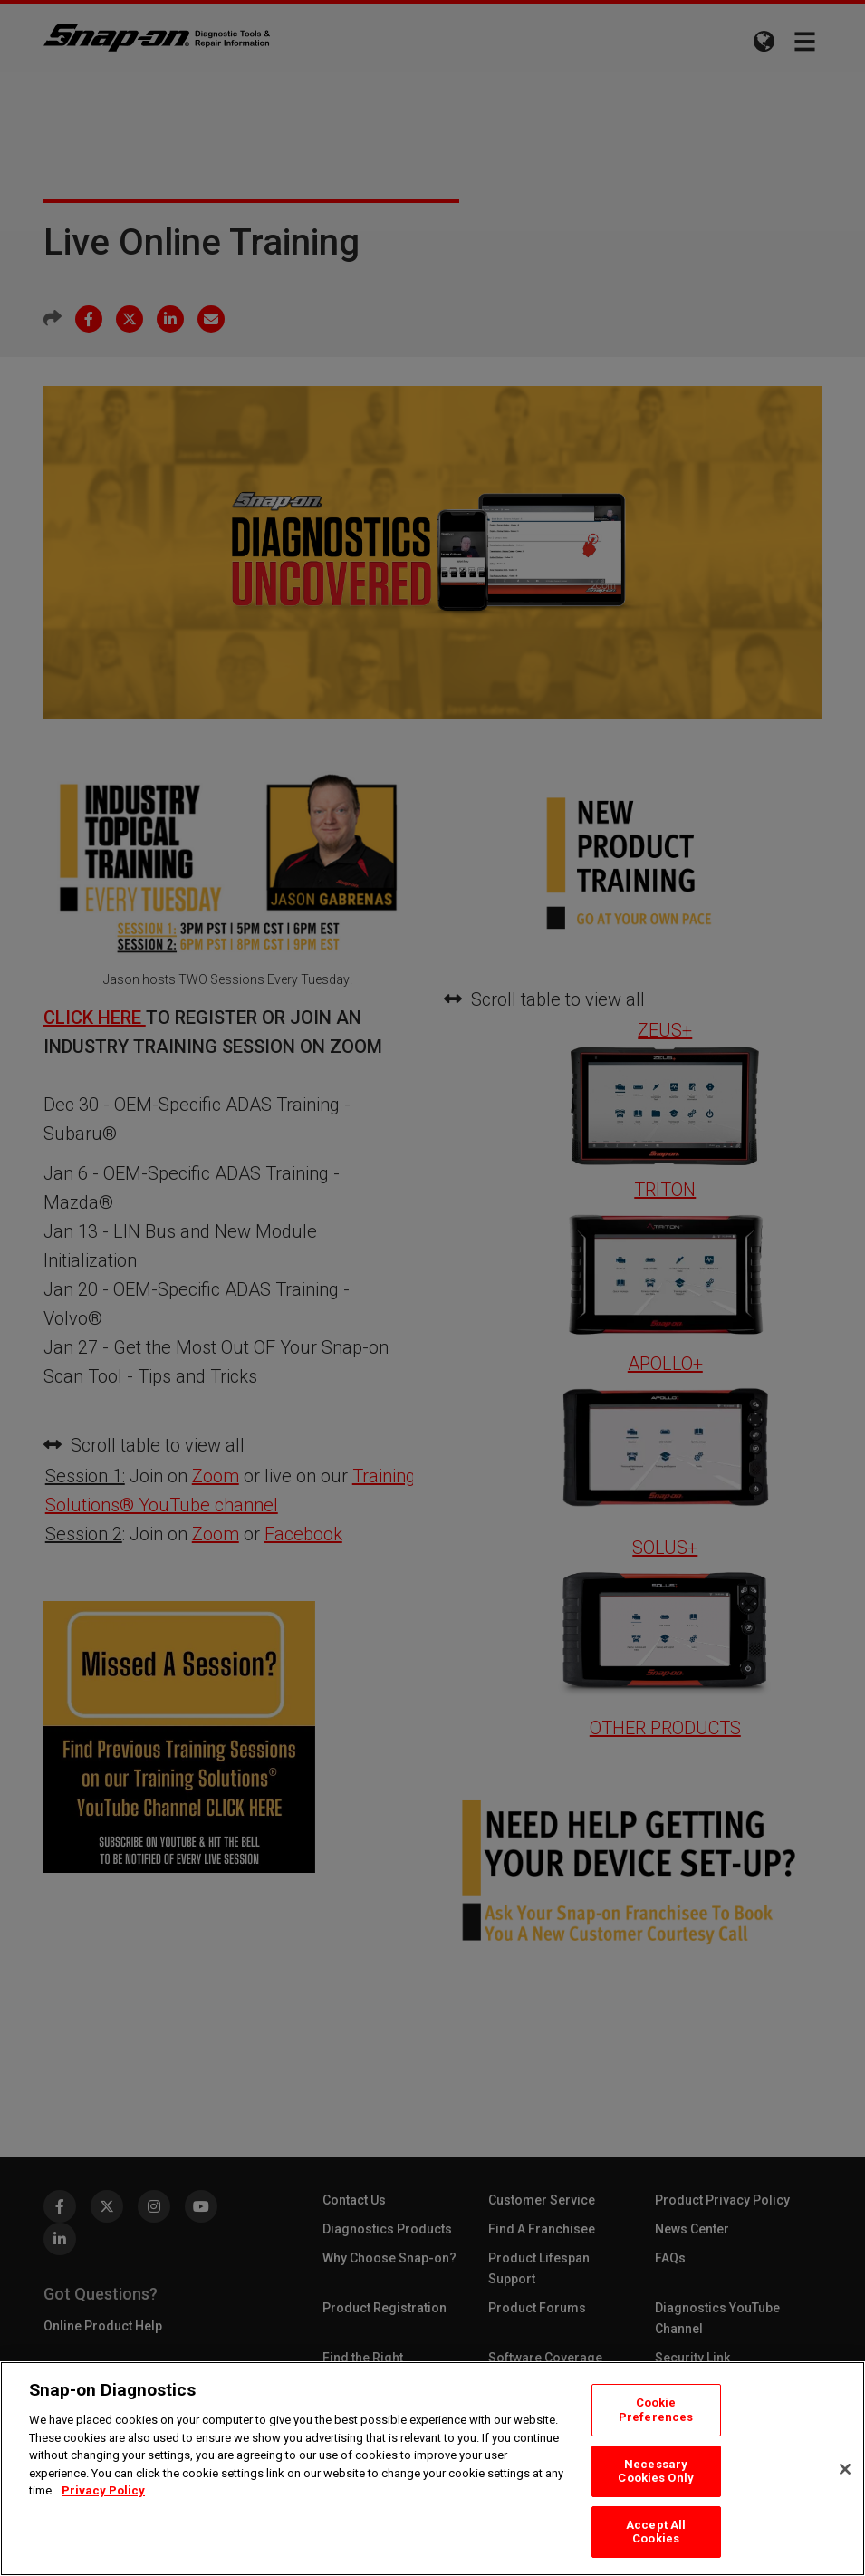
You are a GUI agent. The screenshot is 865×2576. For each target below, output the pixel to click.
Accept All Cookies (656, 2532)
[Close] (845, 2469)
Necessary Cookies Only (656, 2471)
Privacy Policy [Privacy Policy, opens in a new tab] (103, 2490)
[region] (432, 2468)
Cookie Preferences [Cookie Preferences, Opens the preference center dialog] (656, 2410)
